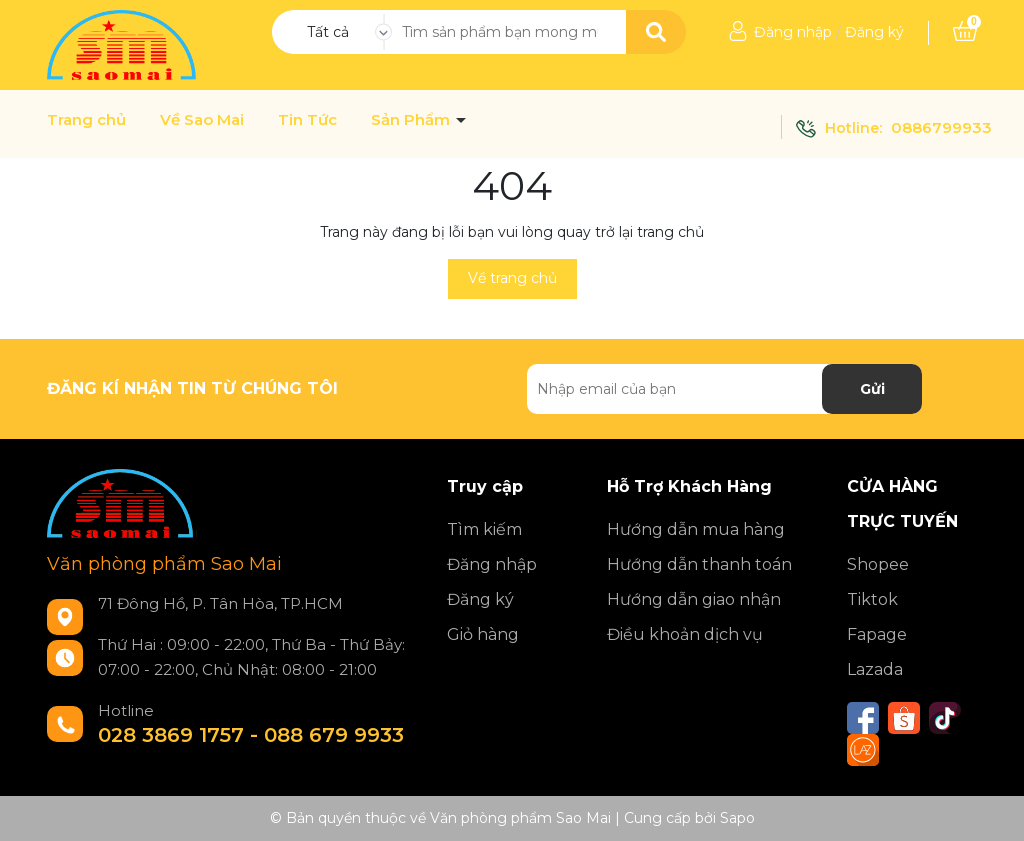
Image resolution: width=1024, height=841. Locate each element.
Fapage (877, 634)
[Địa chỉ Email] (724, 389)
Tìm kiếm (484, 529)
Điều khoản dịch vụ (685, 634)
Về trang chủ (512, 278)
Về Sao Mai (202, 120)
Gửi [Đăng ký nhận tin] (872, 389)
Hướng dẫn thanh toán (699, 564)
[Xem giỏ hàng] (965, 32)
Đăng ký (874, 32)
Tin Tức (307, 120)
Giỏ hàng (483, 634)
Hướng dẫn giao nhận (694, 599)
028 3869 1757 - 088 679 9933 (251, 735)
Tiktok (872, 599)
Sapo (737, 818)
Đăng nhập (793, 32)
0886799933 (941, 127)
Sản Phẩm (412, 120)
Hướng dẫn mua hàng (696, 529)
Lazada (875, 669)
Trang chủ (86, 120)
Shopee (878, 564)
